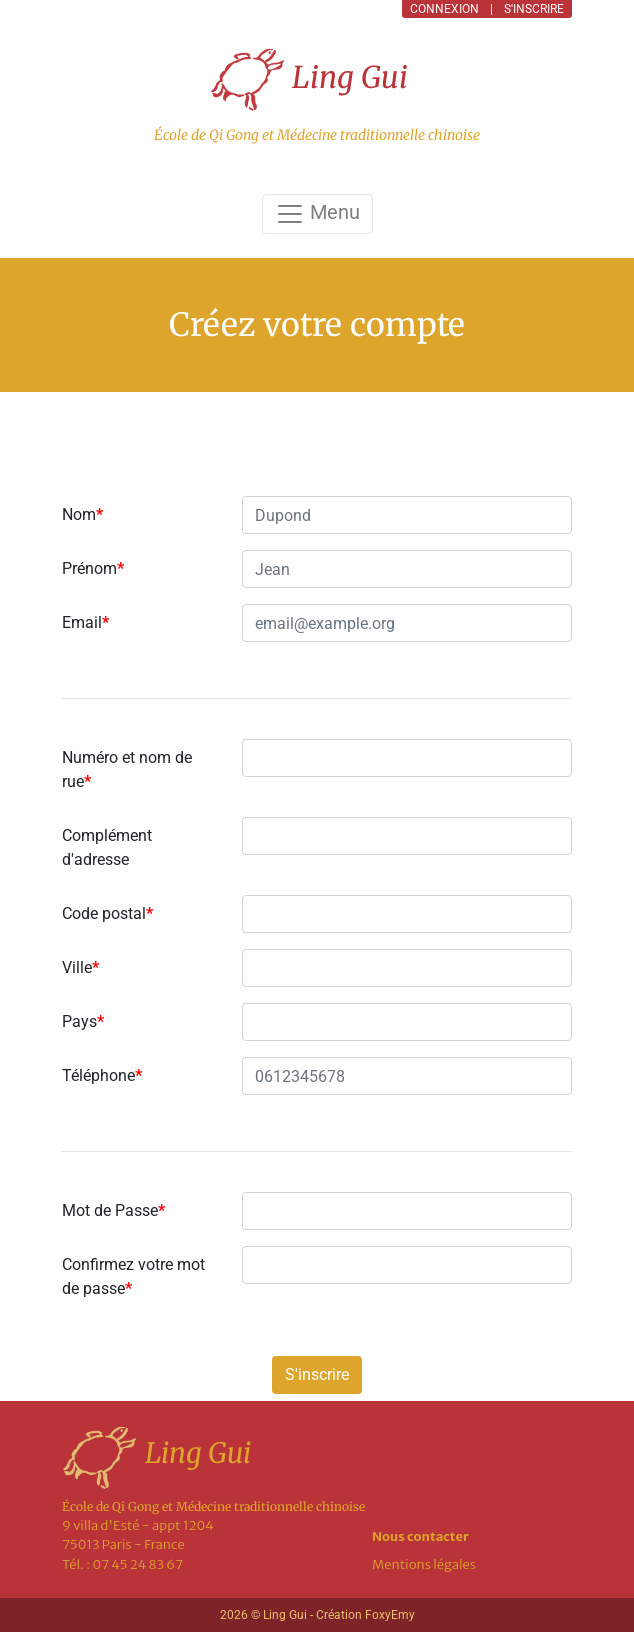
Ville (80, 967)
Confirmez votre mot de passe (133, 1276)
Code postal (107, 913)
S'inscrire (317, 1374)
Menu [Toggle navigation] (317, 214)
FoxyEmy (390, 1615)
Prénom (93, 568)
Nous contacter (420, 1536)
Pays (83, 1021)
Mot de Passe (113, 1210)
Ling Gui (309, 79)
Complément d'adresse (107, 847)
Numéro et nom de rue (127, 769)
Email (85, 622)
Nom (82, 514)
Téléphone (102, 1075)
